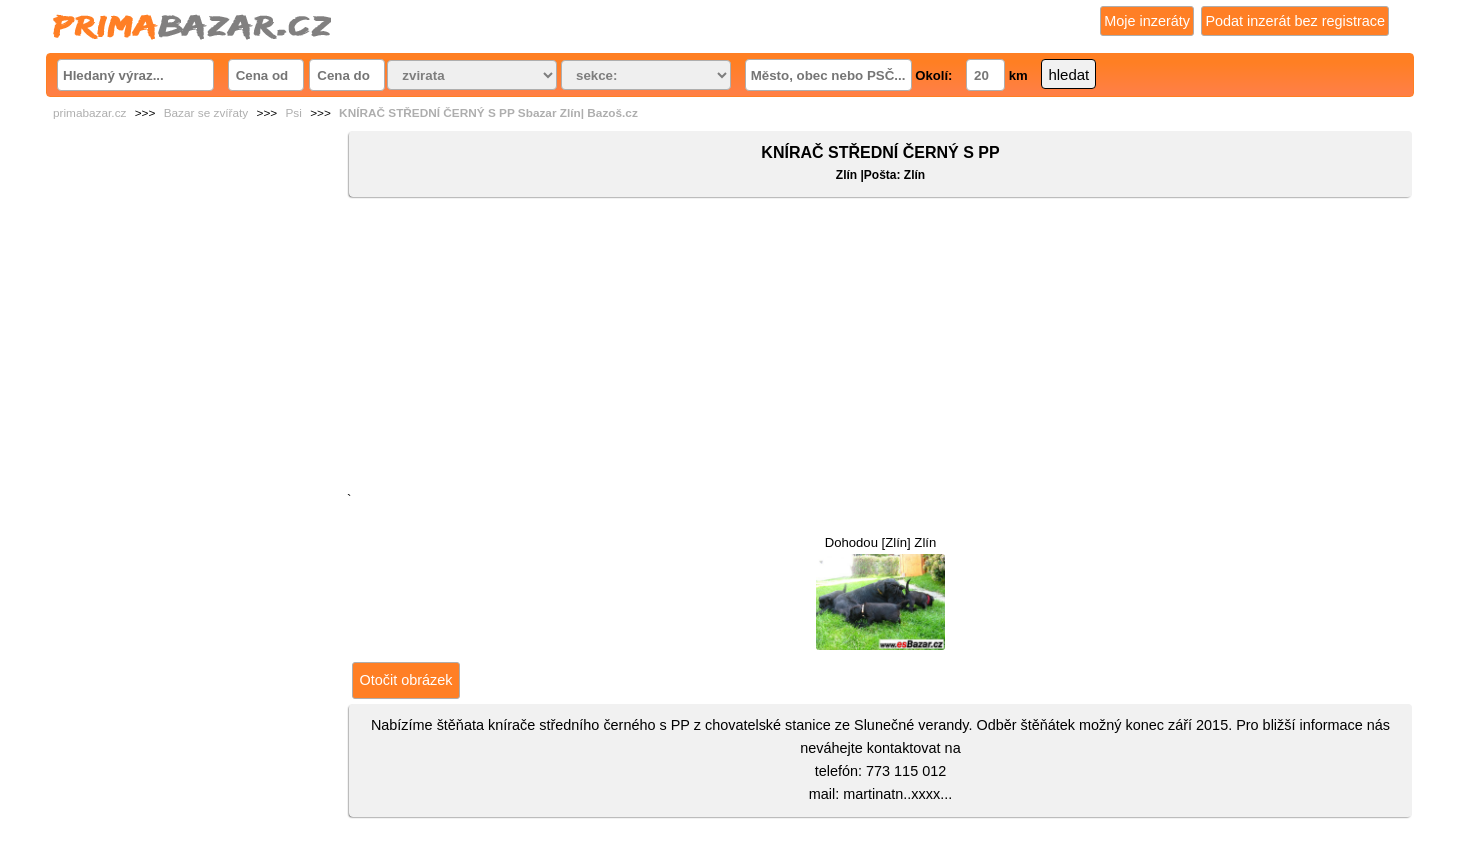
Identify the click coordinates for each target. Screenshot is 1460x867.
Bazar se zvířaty (206, 113)
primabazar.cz (89, 113)
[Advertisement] (880, 349)
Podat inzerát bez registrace (1295, 21)
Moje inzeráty (1147, 21)
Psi (293, 113)
